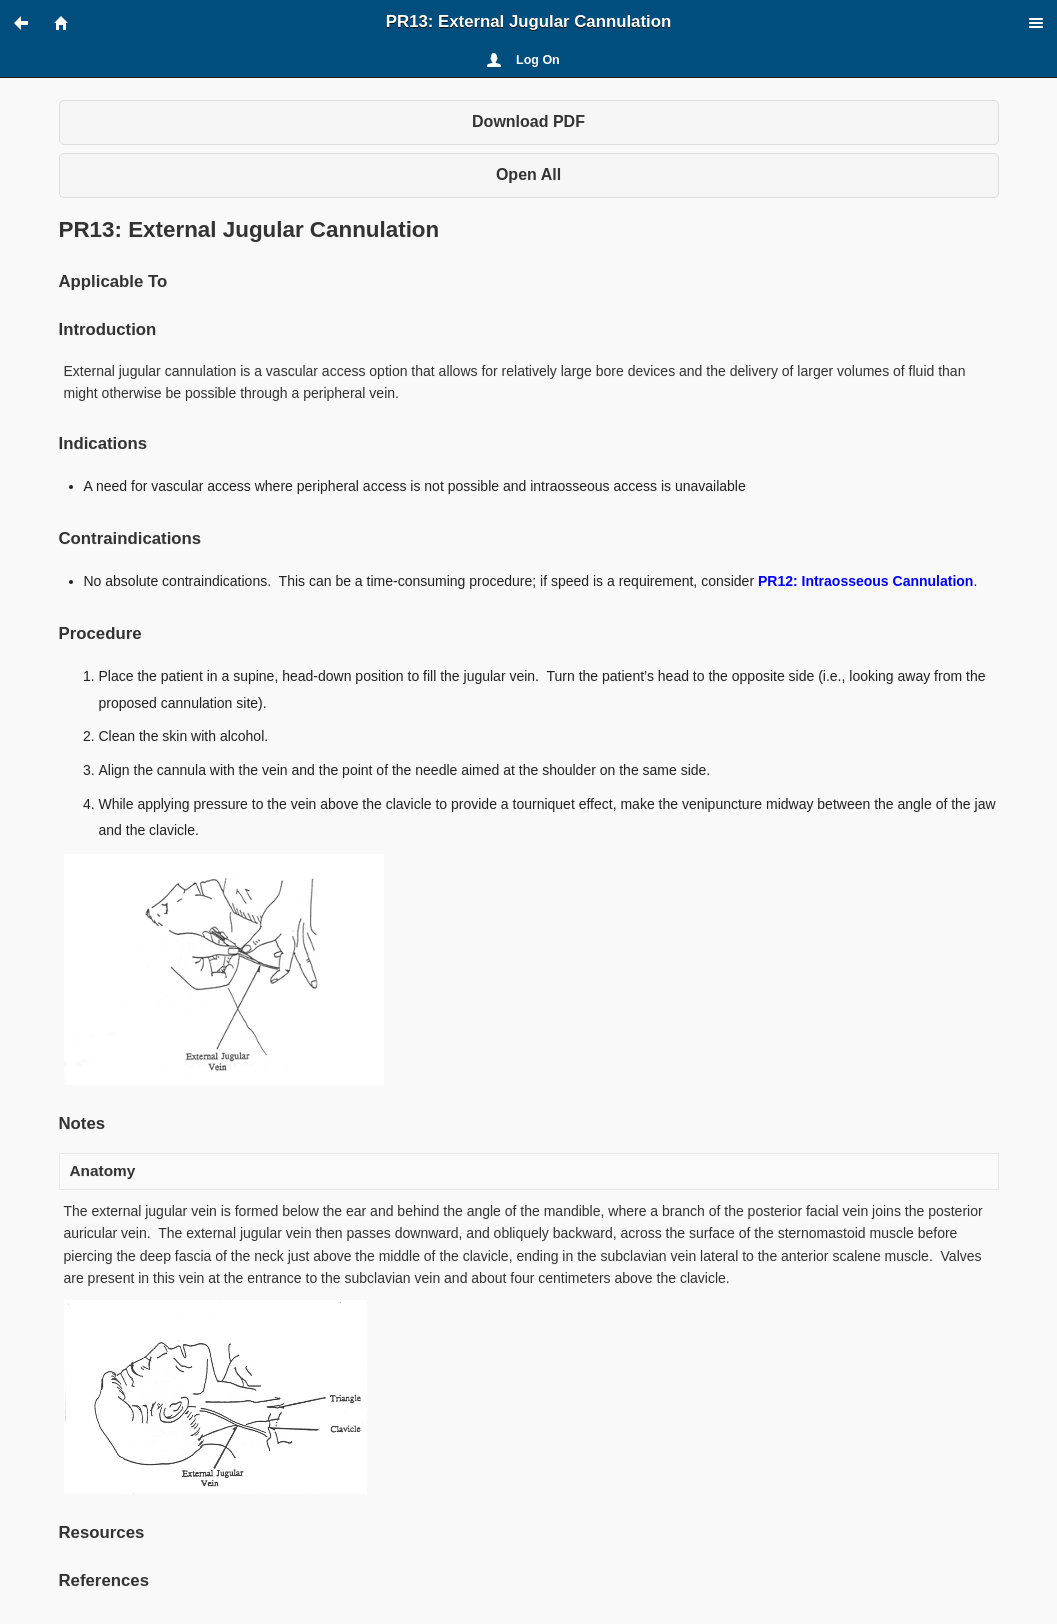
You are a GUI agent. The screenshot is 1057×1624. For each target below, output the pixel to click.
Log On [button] (538, 60)
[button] (30, 23)
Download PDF (528, 121)
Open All (528, 174)
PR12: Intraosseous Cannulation (865, 581)
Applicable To (113, 282)
